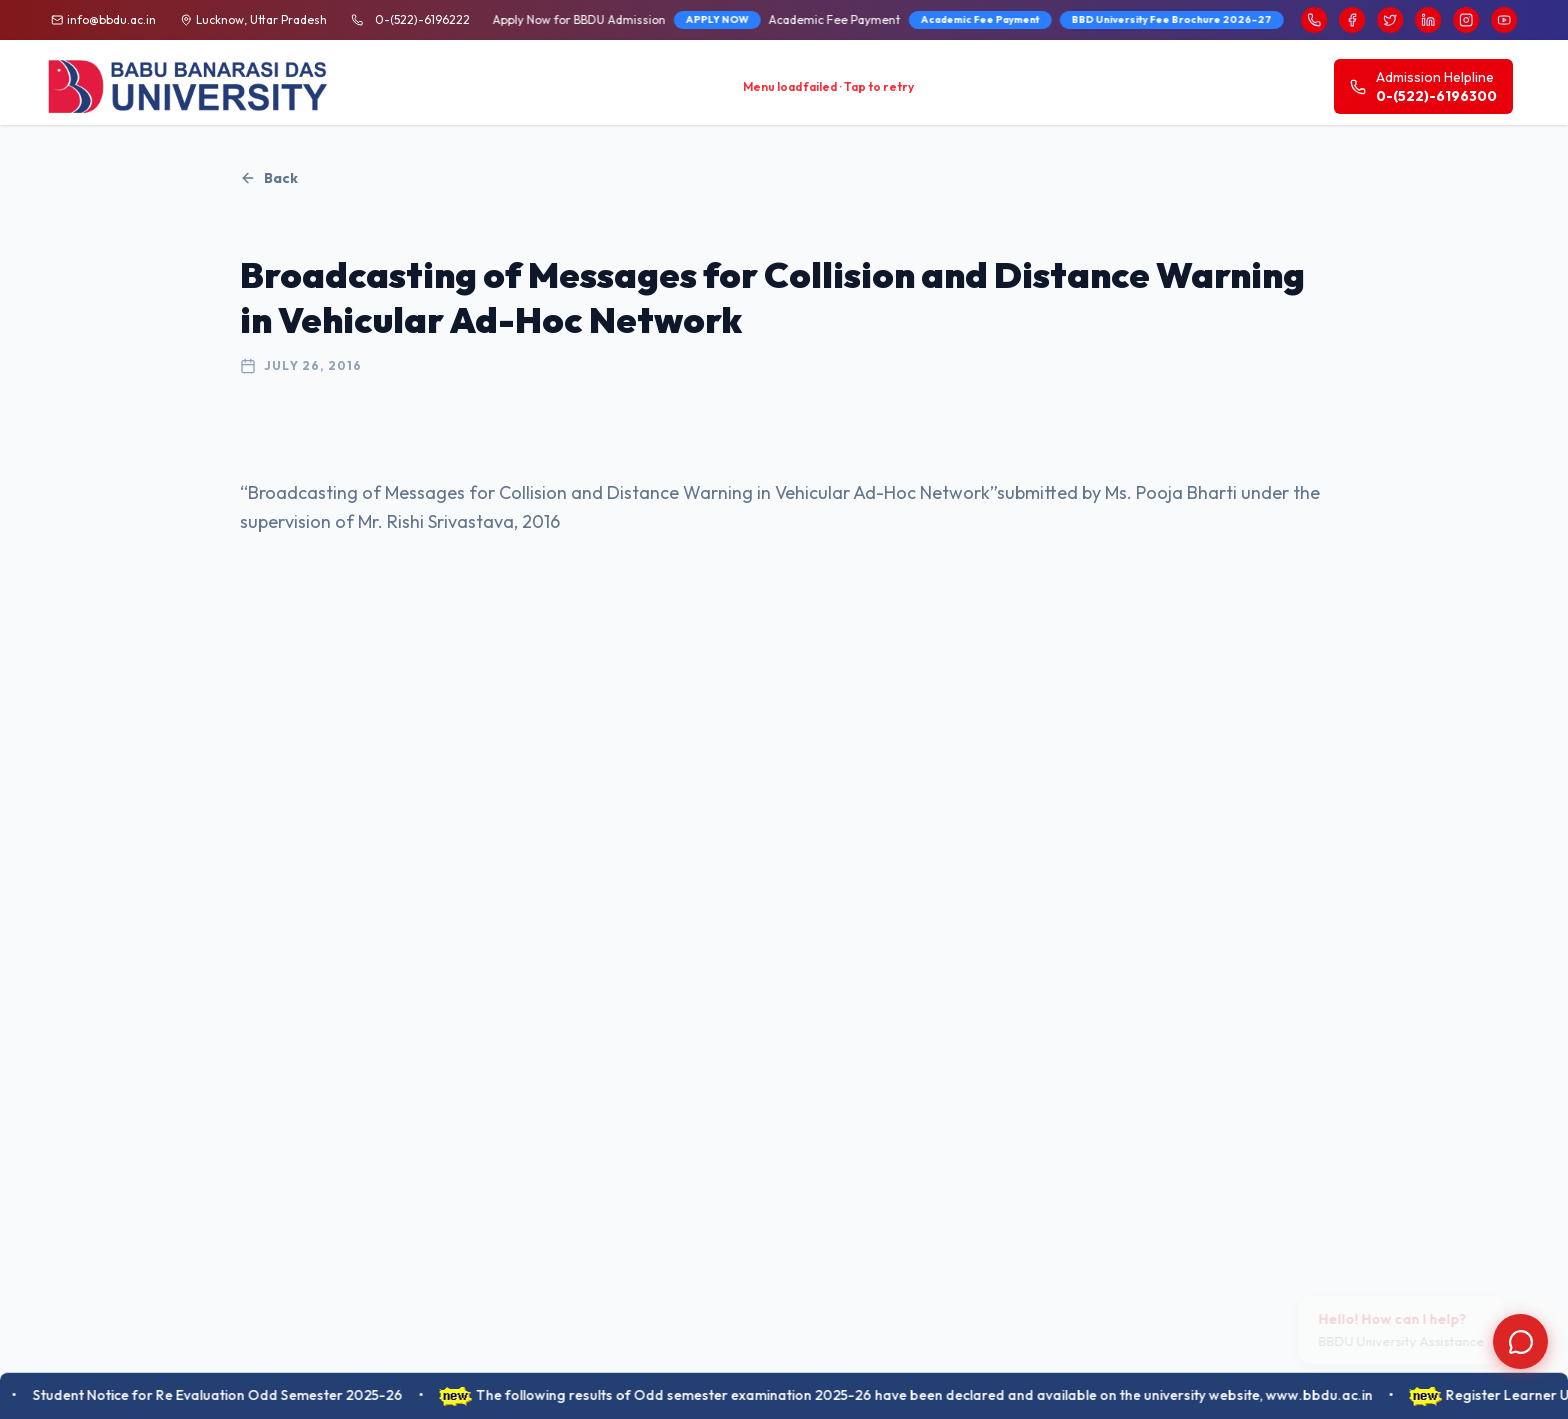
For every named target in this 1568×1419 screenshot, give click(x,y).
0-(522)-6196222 (422, 19)
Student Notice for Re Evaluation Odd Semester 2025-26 (233, 1395)
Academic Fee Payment (675, 19)
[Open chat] (1520, 1341)
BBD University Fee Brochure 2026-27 (867, 19)
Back (269, 178)
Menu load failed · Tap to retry (828, 86)
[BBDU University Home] (189, 86)
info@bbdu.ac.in (111, 19)
